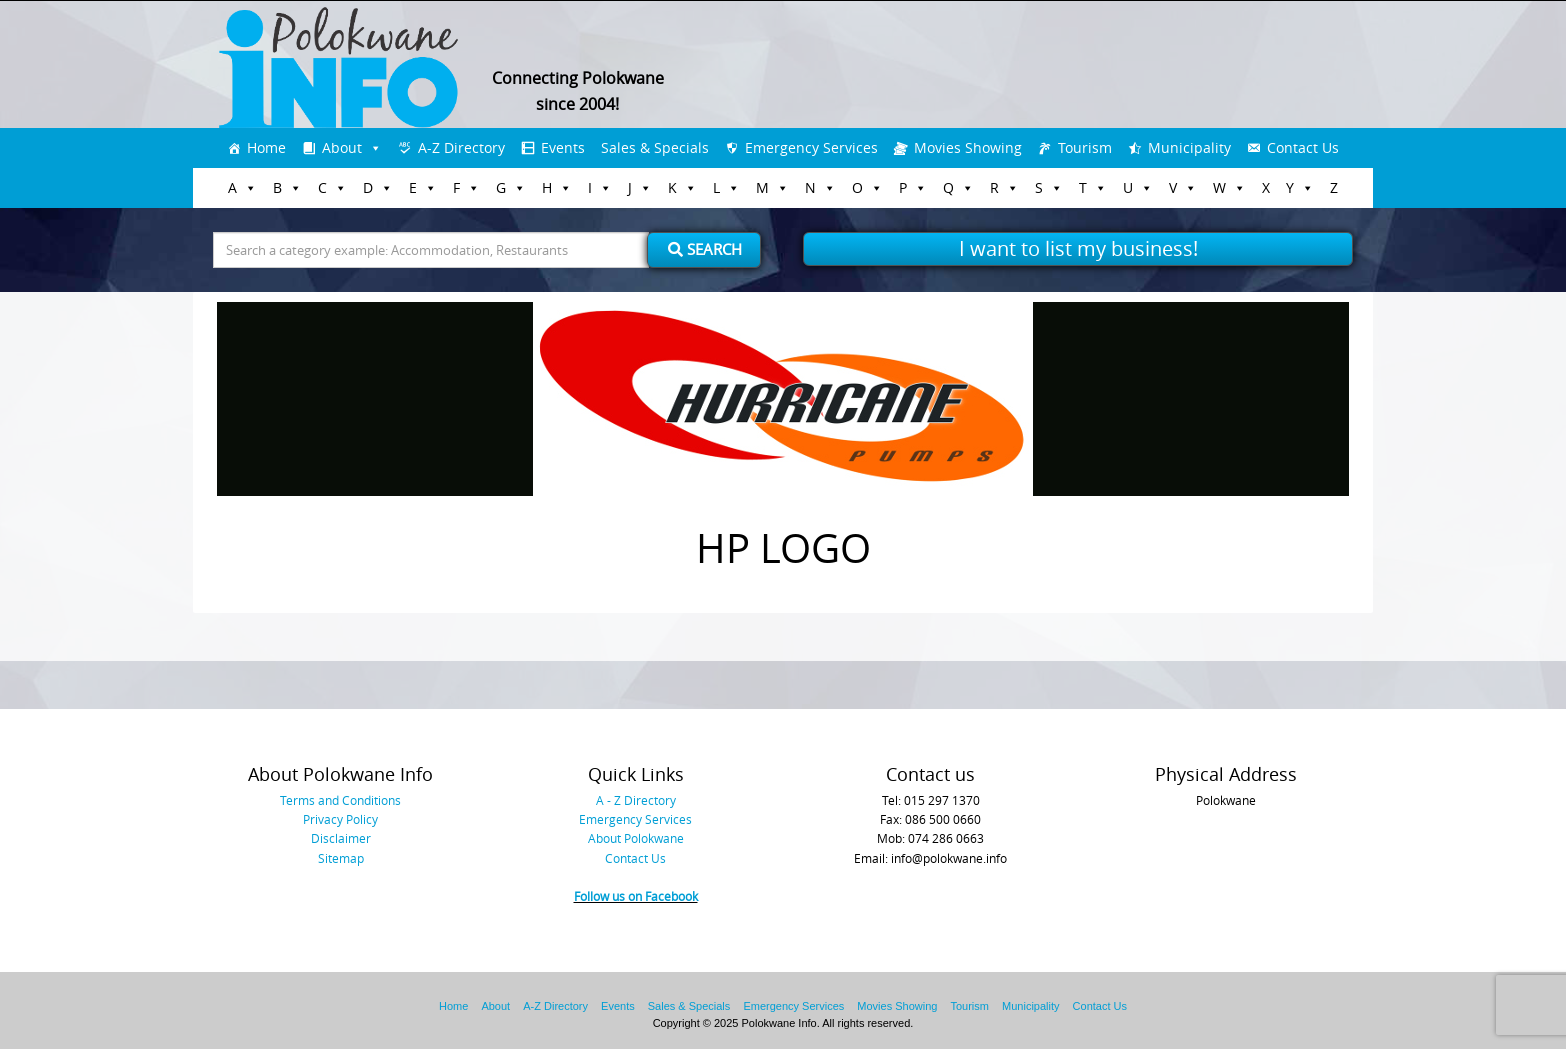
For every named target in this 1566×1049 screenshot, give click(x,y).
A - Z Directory (636, 800)
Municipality (1189, 147)
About (342, 147)
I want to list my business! (1078, 248)
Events (563, 147)
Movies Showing (968, 147)
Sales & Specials (655, 147)
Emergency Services (811, 147)
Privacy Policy (340, 819)
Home (266, 147)
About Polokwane (636, 838)
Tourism (1085, 147)
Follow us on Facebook (636, 896)
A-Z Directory (461, 147)
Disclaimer (341, 838)
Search (705, 249)
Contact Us (1303, 147)
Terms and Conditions (340, 800)
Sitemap (341, 858)
